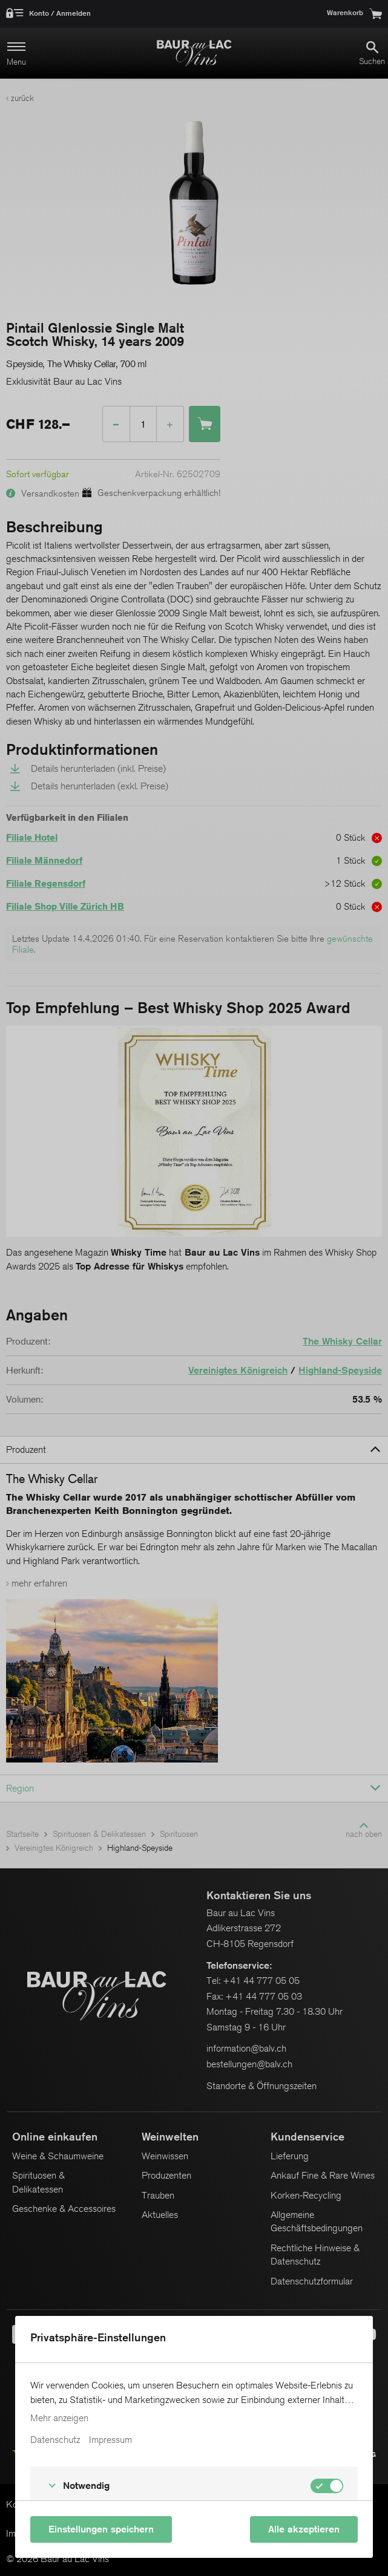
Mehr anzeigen (59, 2418)
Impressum (110, 2440)
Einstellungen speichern (101, 2529)
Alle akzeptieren (304, 2529)
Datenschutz (55, 2440)
